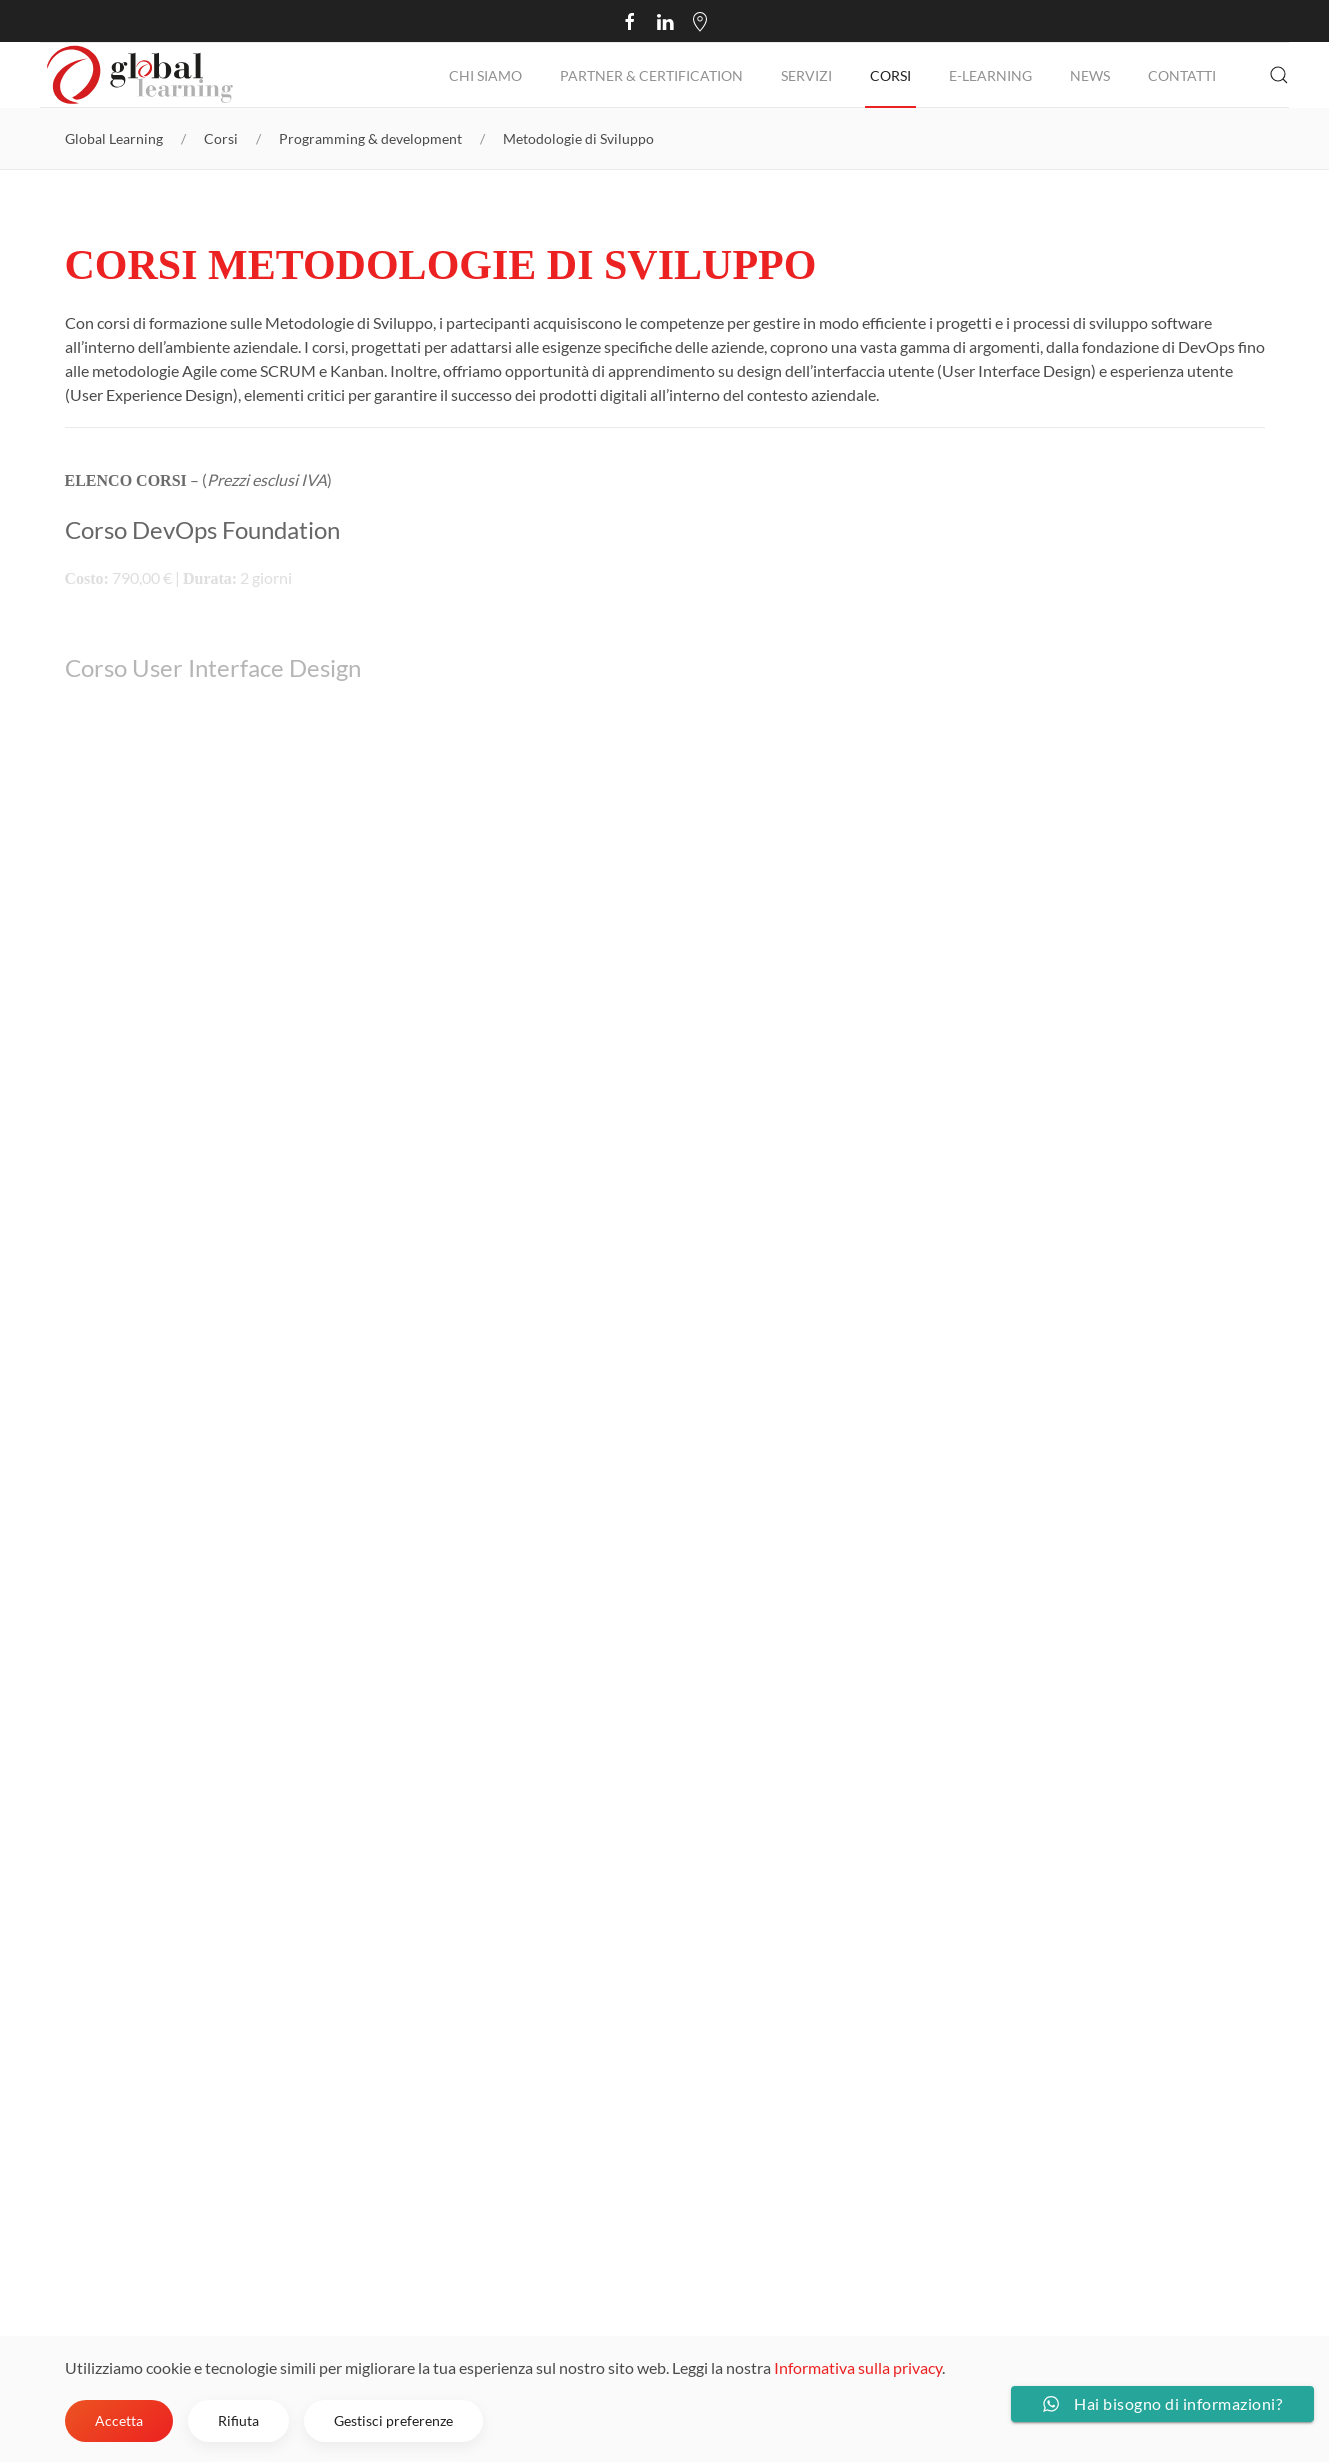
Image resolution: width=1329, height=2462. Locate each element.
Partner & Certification (651, 75)
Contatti (1182, 75)
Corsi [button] (890, 75)
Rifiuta (238, 2420)
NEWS (1090, 75)
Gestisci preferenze (393, 2420)
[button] (1279, 75)
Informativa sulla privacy (858, 2367)
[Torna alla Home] (140, 75)
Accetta (119, 2420)
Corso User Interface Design (213, 667)
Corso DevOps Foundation (202, 529)
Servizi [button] (806, 75)
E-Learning (990, 75)
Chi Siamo (485, 75)
